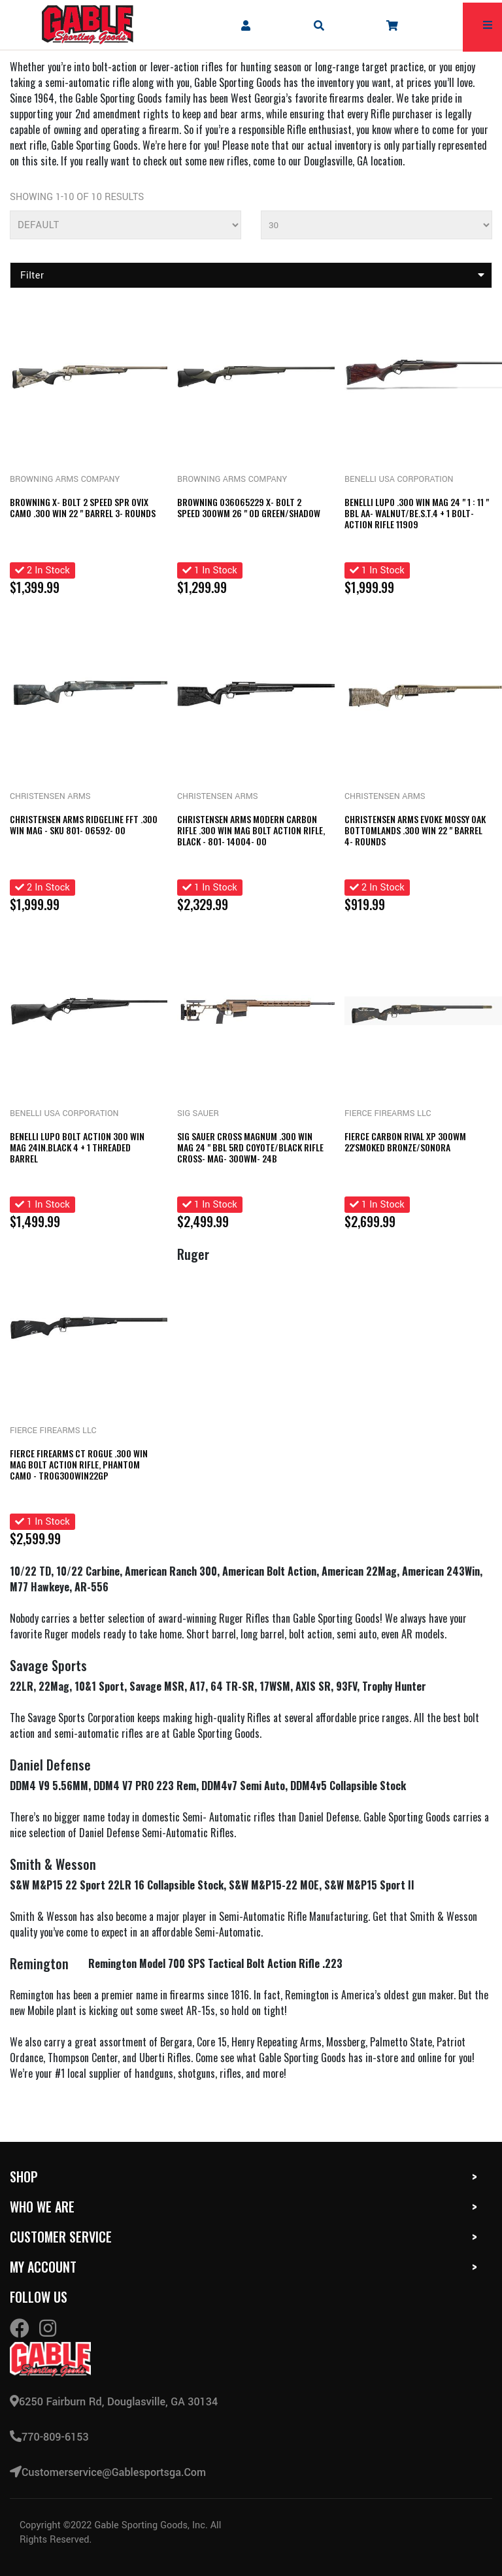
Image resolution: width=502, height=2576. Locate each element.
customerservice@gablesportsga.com (108, 2472)
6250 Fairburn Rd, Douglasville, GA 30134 (114, 2401)
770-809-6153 (49, 2437)
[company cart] (392, 25)
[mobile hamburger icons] (487, 25)
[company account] (246, 25)
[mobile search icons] (319, 25)
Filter (252, 275)
